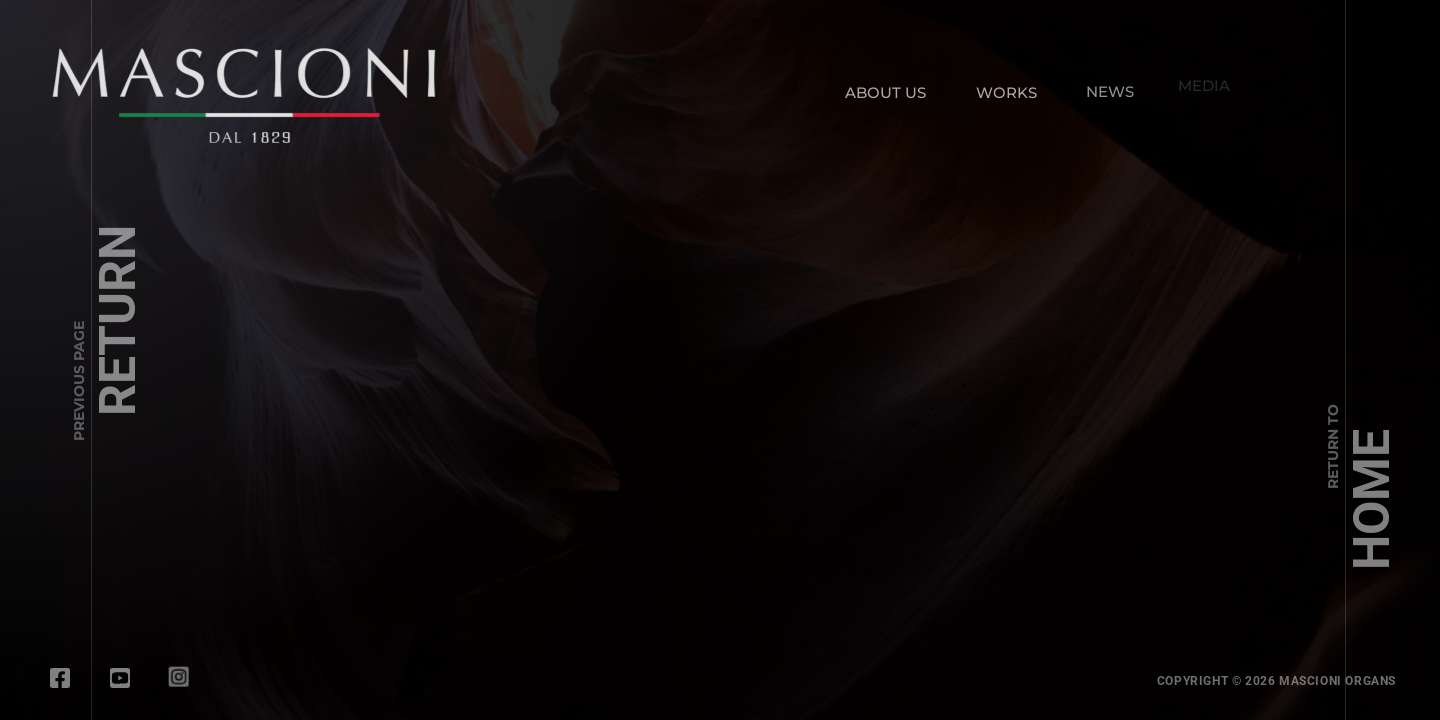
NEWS (1106, 87)
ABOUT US (885, 92)
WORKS (1006, 91)
